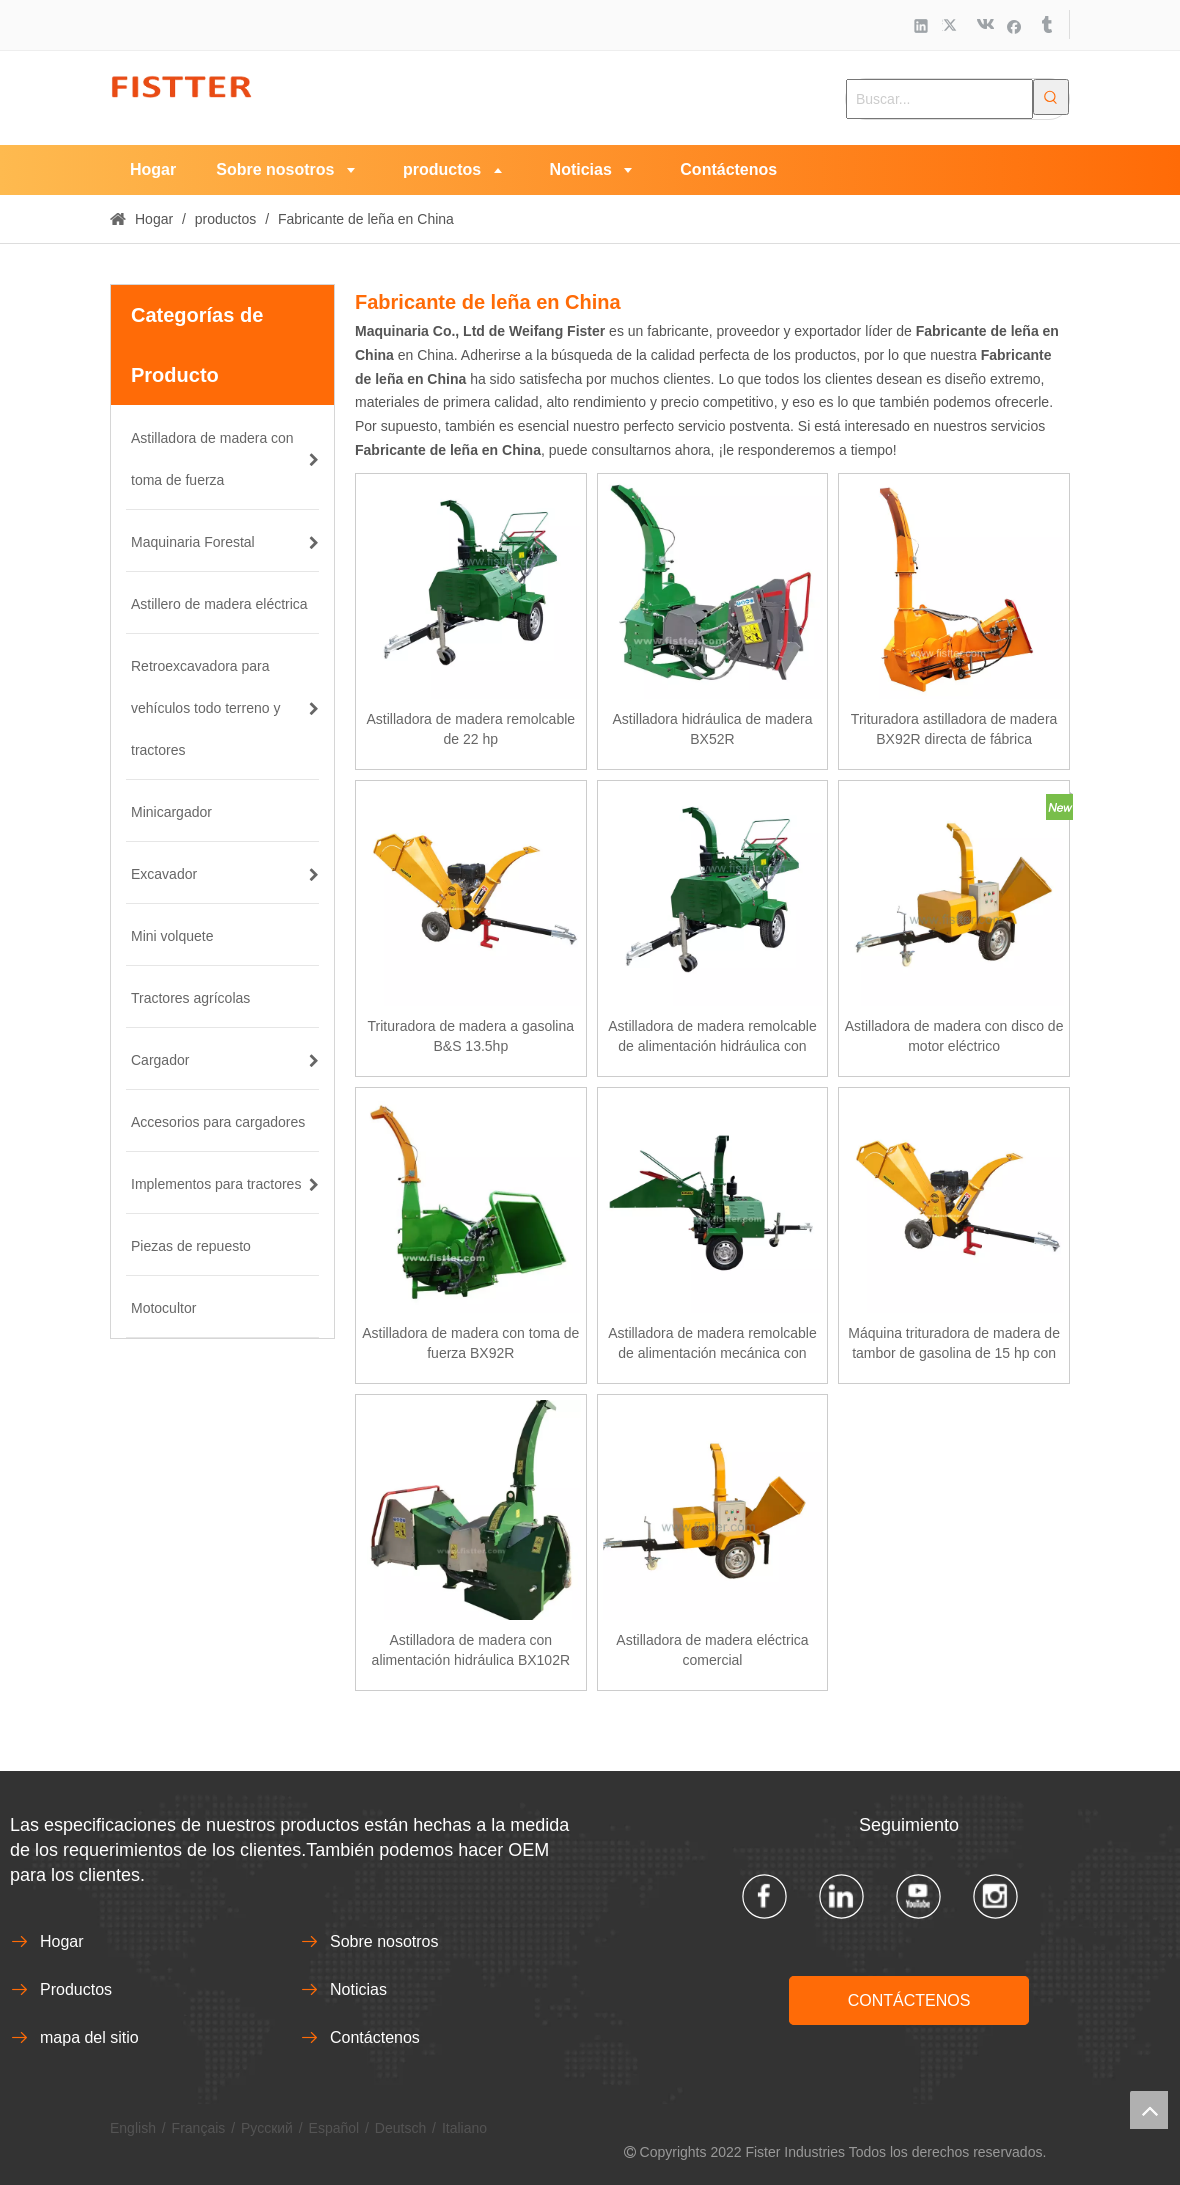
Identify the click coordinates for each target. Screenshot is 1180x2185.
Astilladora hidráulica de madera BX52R (712, 729)
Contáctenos (375, 2037)
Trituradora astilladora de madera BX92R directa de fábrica (954, 729)
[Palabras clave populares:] (1051, 97)
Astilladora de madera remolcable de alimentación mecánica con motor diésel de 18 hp (712, 1344)
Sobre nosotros (384, 1941)
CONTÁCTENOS (909, 2000)
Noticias (358, 1989)
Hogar (62, 1941)
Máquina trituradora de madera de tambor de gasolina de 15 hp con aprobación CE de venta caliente (954, 1344)
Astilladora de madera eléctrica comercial (712, 1650)
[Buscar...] (939, 99)
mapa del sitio (89, 2037)
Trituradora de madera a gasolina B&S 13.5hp (471, 1036)
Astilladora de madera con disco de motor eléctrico (954, 1036)
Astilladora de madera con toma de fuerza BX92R (470, 1343)
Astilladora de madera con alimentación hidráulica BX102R (471, 1650)
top (1149, 2110)
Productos (76, 1989)
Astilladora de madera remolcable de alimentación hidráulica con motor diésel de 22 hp (712, 1037)
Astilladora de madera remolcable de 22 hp (471, 729)
